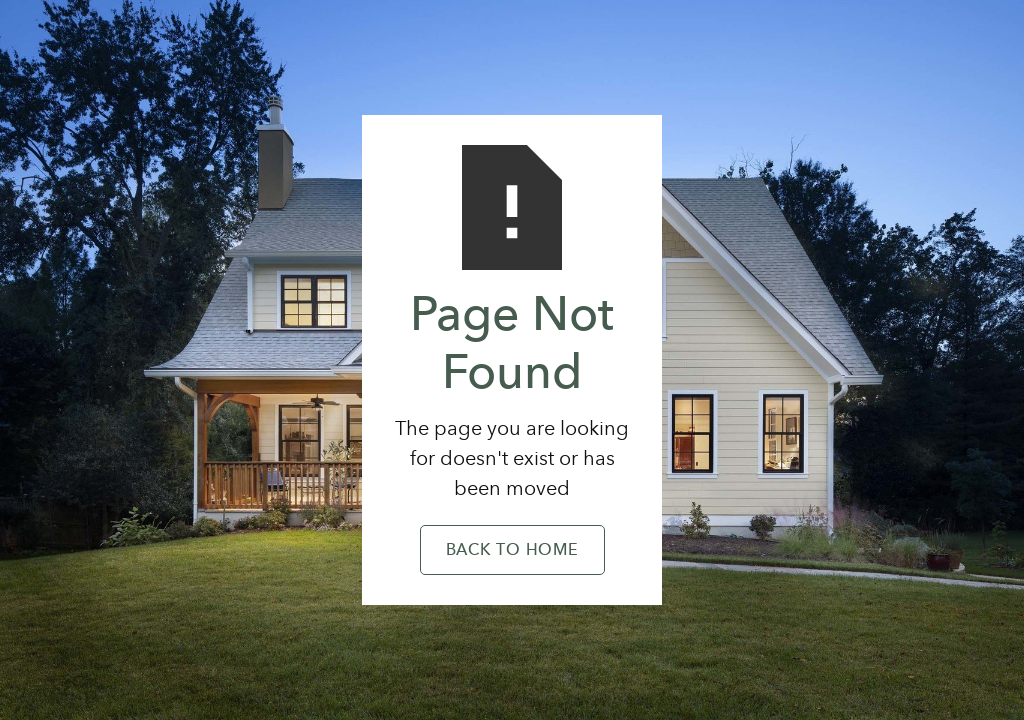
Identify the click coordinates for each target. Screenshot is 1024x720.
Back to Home (512, 551)
